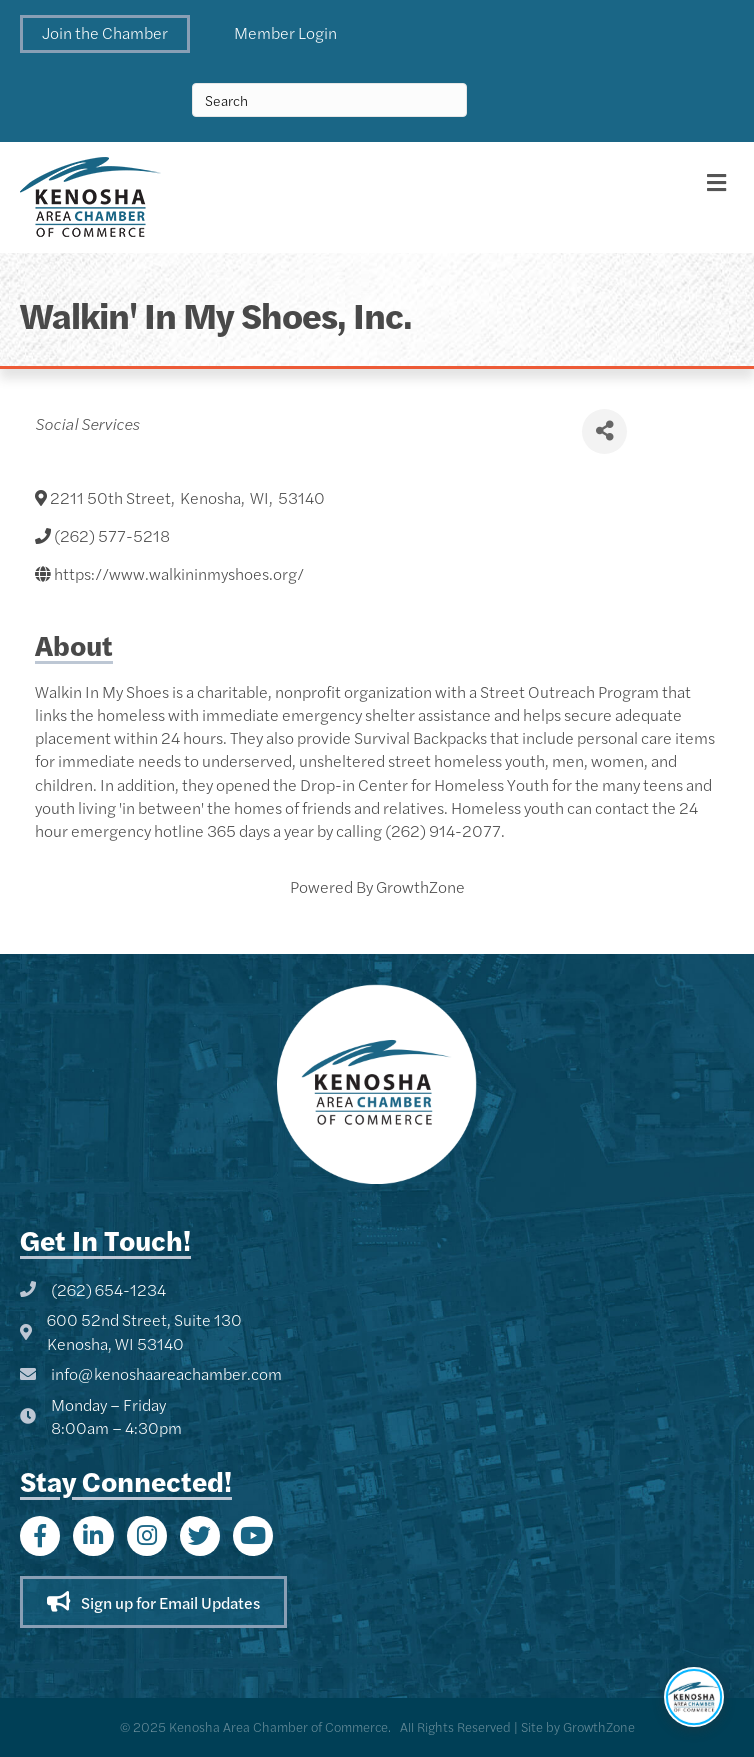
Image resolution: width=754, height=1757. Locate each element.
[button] (105, 34)
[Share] (604, 431)
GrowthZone (420, 886)
